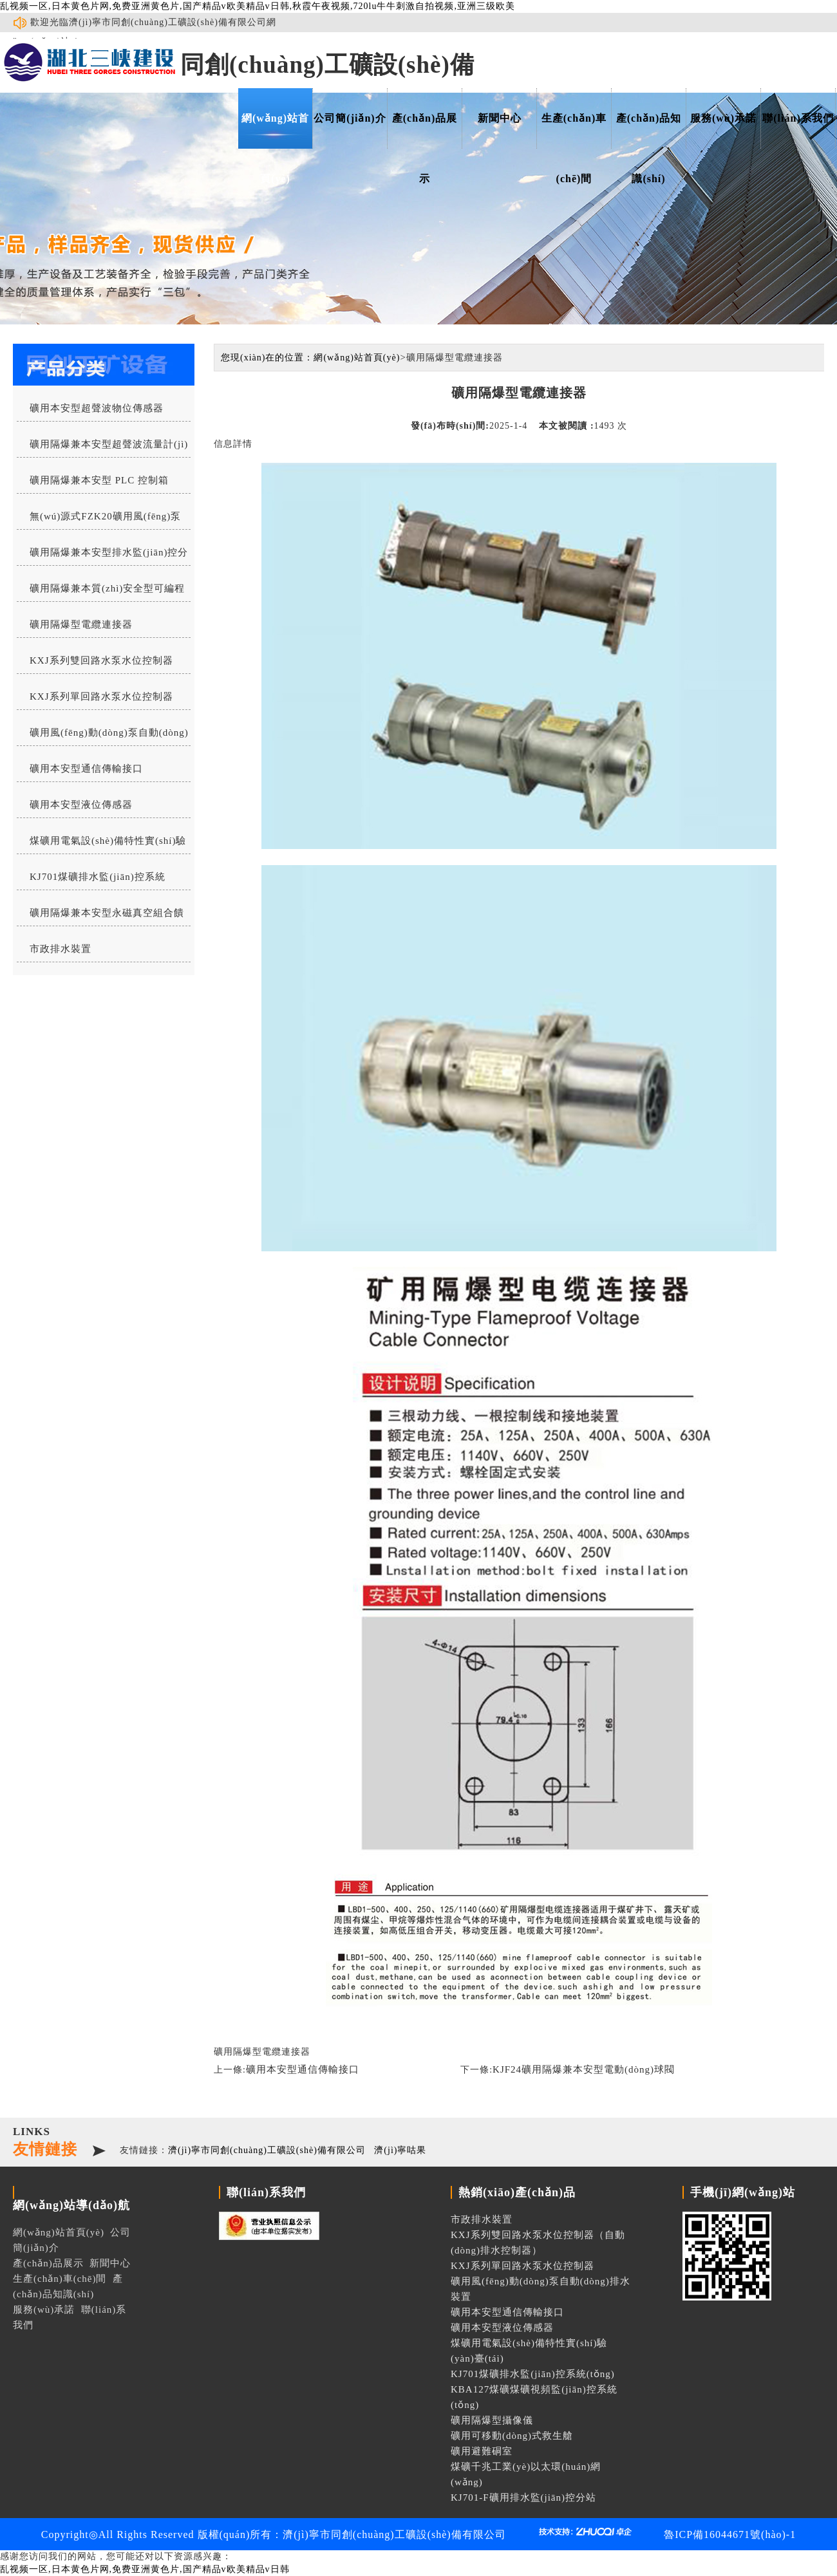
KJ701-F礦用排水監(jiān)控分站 (523, 2497)
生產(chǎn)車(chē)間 (574, 131)
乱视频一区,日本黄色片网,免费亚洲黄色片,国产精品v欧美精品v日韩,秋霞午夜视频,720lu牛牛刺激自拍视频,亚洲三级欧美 (257, 6)
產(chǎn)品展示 (425, 131)
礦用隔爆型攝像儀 (492, 2420)
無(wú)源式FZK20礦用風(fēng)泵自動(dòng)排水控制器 (99, 520)
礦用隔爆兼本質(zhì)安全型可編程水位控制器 (101, 592)
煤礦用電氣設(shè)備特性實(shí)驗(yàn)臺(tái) (101, 844)
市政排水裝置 (60, 949)
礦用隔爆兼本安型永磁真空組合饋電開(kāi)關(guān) (100, 917)
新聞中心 (500, 118)
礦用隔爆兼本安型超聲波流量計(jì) (109, 444)
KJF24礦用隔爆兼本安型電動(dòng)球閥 (584, 2069)
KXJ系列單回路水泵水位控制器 (101, 696)
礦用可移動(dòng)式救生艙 (512, 2436)
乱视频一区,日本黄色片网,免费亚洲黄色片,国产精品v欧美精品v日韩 (145, 2569)
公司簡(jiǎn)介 (350, 118)
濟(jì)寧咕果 (400, 2150)
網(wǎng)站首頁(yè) (275, 131)
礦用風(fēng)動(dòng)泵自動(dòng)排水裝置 (103, 736)
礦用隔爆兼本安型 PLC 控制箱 (99, 480)
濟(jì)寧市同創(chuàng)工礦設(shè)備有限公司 (267, 2150)
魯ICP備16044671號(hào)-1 (730, 2534)
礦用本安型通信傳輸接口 (86, 768)
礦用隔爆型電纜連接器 (81, 624)
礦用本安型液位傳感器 (81, 804)
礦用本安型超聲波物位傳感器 (97, 408)
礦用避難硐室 (482, 2451)
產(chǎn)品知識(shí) (649, 131)
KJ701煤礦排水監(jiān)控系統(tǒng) (91, 881)
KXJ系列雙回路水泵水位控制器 (101, 660)
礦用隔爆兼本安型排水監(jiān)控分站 (102, 556)
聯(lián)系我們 (797, 118)
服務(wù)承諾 (723, 118)
